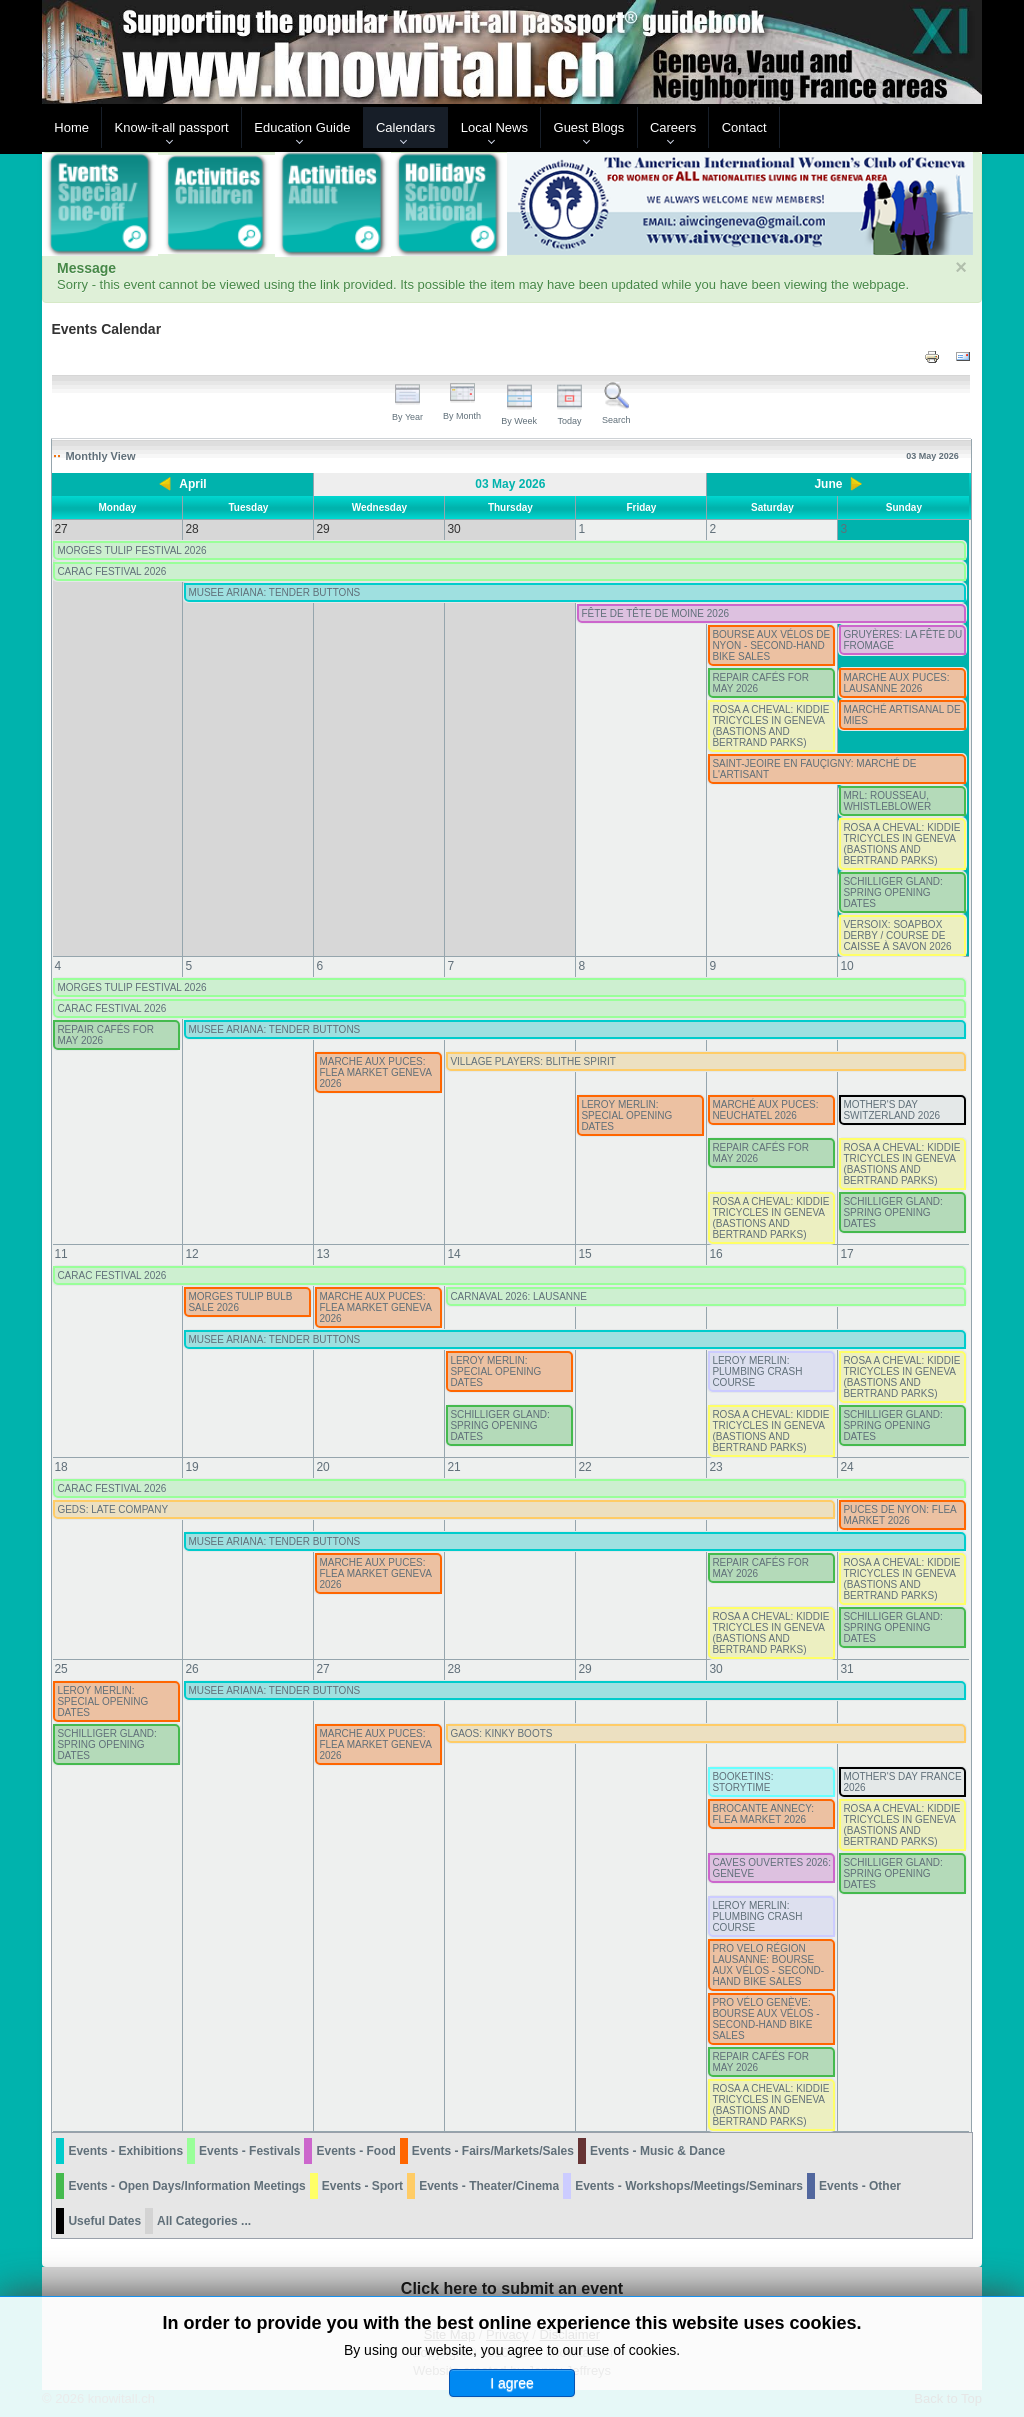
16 (715, 1254)
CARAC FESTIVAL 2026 (111, 571)
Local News (494, 127)
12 (191, 1254)
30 (715, 1669)
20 (322, 1467)
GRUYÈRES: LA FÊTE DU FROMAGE (902, 640)
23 (715, 1467)
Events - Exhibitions (125, 2151)
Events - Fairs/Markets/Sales (493, 2151)
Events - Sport (362, 2186)
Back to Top (948, 2398)
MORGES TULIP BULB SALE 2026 (240, 1302)
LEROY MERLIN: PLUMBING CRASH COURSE (757, 1371)
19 (191, 1467)
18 (60, 1467)
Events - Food (355, 2151)
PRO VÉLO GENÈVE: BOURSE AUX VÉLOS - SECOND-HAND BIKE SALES (765, 2019)
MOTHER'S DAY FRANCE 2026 (902, 1782)
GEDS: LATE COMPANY (112, 1509)
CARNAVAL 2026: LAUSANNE (518, 1296)
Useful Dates (104, 2221)
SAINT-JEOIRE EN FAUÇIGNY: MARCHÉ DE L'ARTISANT (814, 769)
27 (322, 1669)
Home (71, 127)
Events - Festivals (249, 2151)
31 (846, 1669)
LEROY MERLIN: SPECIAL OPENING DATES (626, 1115)
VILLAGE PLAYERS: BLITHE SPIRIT (532, 1061)
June (828, 484)
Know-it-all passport (172, 127)
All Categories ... (204, 2221)
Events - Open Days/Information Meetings (186, 2186)
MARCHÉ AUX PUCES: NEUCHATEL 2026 (765, 1110)
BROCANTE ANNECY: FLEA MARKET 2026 (763, 1814)
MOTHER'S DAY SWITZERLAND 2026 (891, 1110)
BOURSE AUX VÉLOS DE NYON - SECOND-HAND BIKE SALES (771, 645)
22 (584, 1467)
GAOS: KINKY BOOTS (501, 1733)
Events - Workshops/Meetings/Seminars (689, 2186)
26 (191, 1669)
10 (846, 966)
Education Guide (302, 127)
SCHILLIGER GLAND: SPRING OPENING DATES (892, 892)
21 (453, 1467)
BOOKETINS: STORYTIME (742, 1782)
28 (453, 1669)
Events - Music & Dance (657, 2151)
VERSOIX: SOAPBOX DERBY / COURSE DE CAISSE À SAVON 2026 (897, 935)
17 (846, 1254)
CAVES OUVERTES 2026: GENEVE (771, 1868)
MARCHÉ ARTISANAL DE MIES (901, 715)
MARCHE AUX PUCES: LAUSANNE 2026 (896, 683)
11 (60, 1254)
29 (584, 1669)
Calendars (405, 127)
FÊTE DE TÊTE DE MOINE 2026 (655, 613)
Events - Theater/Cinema (489, 2186)
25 (60, 1669)
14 (453, 1254)
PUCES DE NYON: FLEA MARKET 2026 (899, 1515)
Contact (744, 127)
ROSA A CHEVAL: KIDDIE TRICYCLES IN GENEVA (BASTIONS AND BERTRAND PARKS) (770, 726)
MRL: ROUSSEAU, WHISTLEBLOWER (887, 801)
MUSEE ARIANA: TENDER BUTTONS (274, 592)
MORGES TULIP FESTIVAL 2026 (131, 550)
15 (584, 1254)
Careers (673, 127)
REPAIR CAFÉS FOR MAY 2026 (760, 683)
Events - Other (860, 2186)
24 (846, 1467)
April (192, 484)
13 (322, 1254)
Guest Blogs (589, 127)
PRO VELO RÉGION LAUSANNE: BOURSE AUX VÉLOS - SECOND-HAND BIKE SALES (768, 1965)
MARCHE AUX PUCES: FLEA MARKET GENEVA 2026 (375, 1072)
